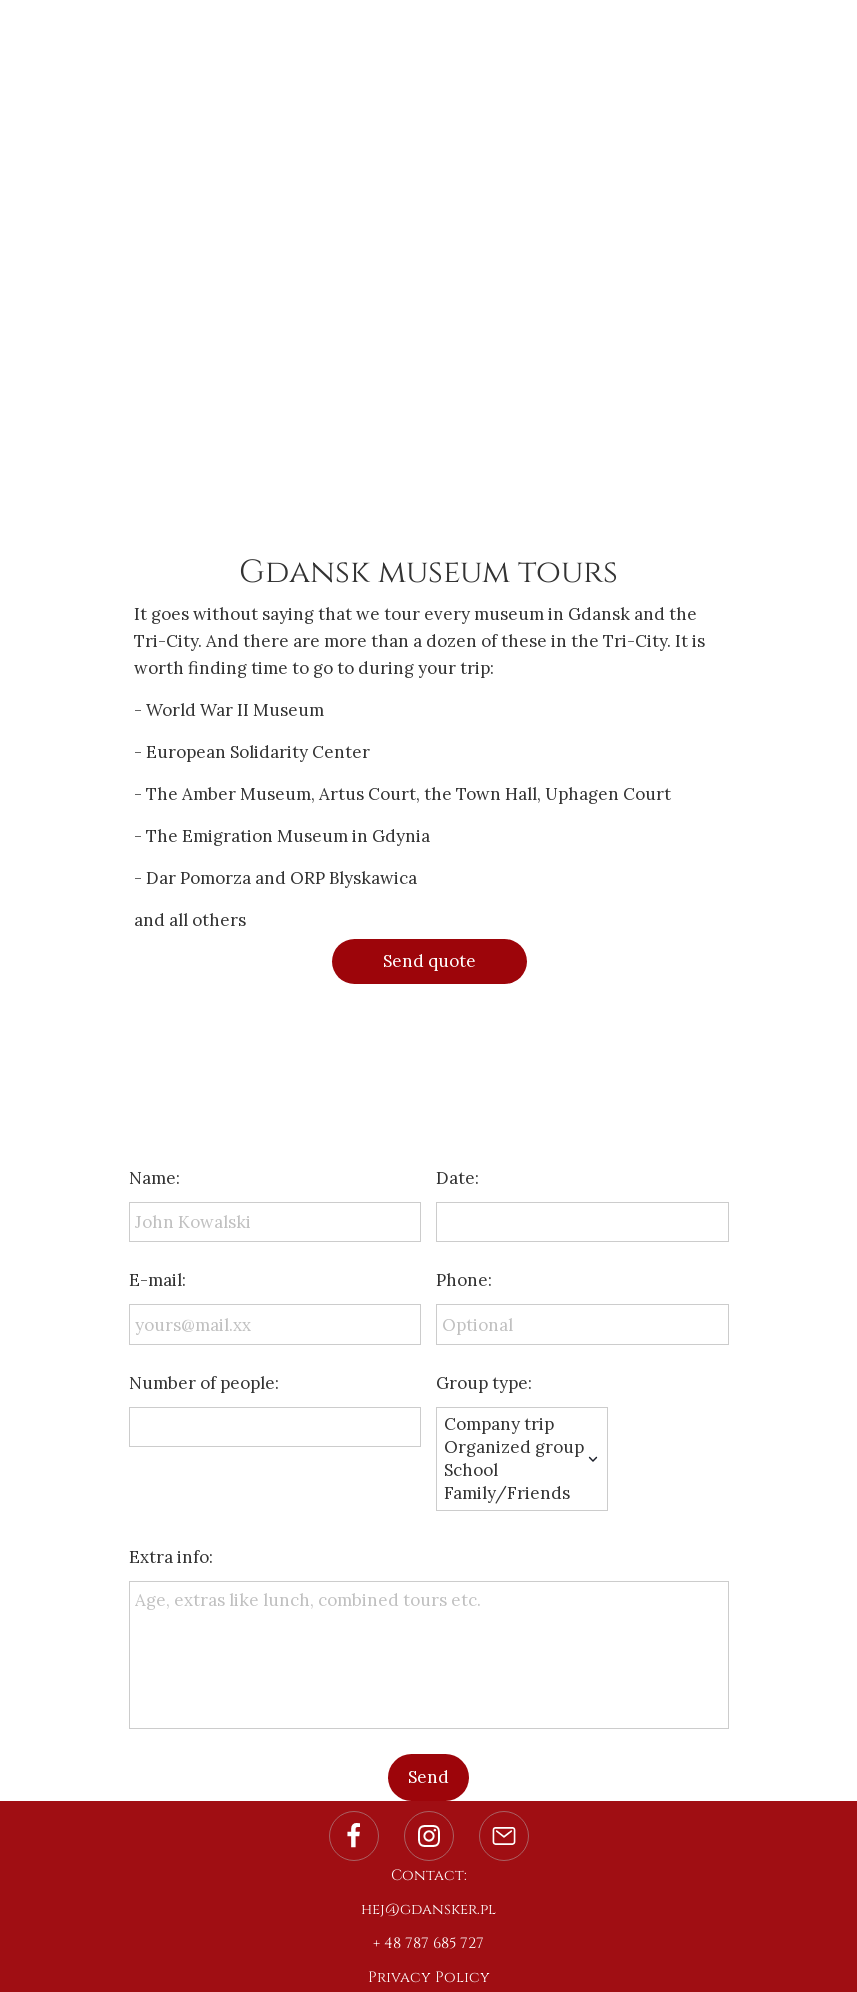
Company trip (514, 1424)
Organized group (514, 1447)
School (514, 1470)
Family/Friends (514, 1493)
